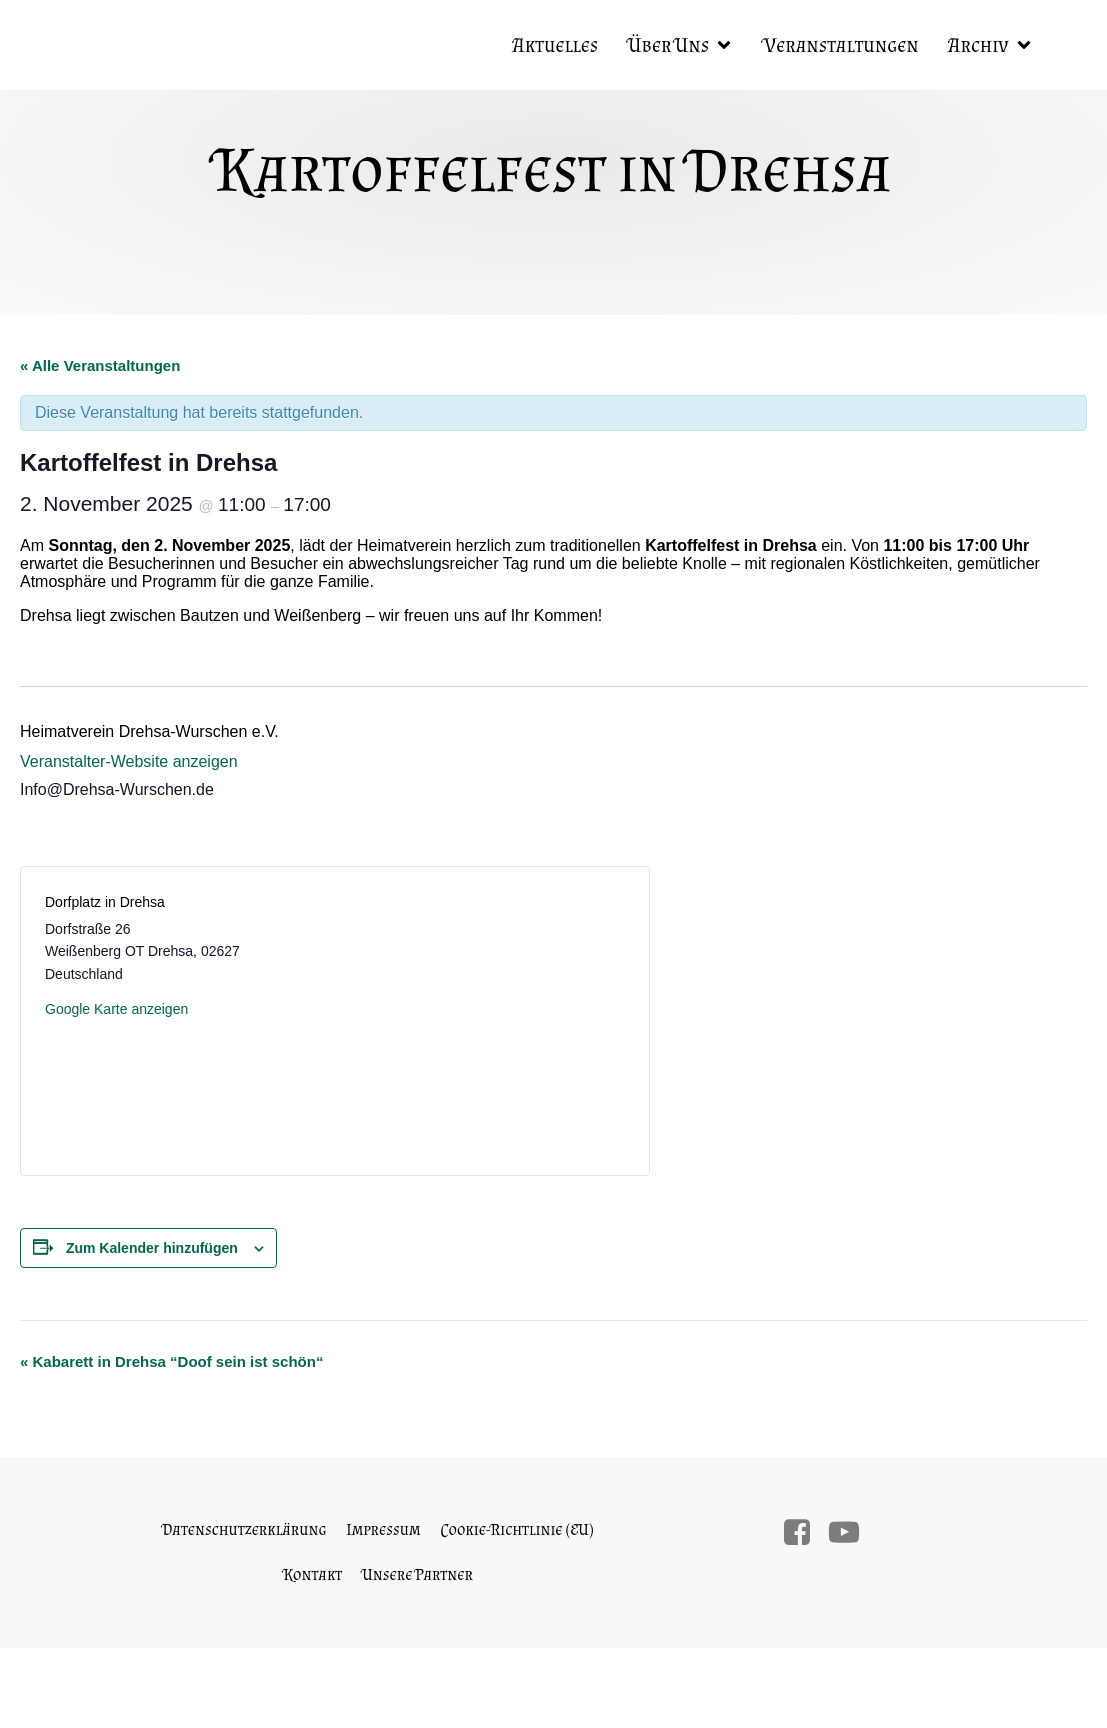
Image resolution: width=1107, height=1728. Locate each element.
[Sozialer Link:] (804, 1533)
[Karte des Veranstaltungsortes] (479, 1019)
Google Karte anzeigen (116, 1009)
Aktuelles (555, 45)
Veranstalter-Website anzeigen (129, 761)
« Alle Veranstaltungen (100, 365)
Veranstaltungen (841, 45)
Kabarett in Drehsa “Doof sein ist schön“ (171, 1361)
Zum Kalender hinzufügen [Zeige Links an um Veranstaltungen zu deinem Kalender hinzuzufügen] (152, 1248)
